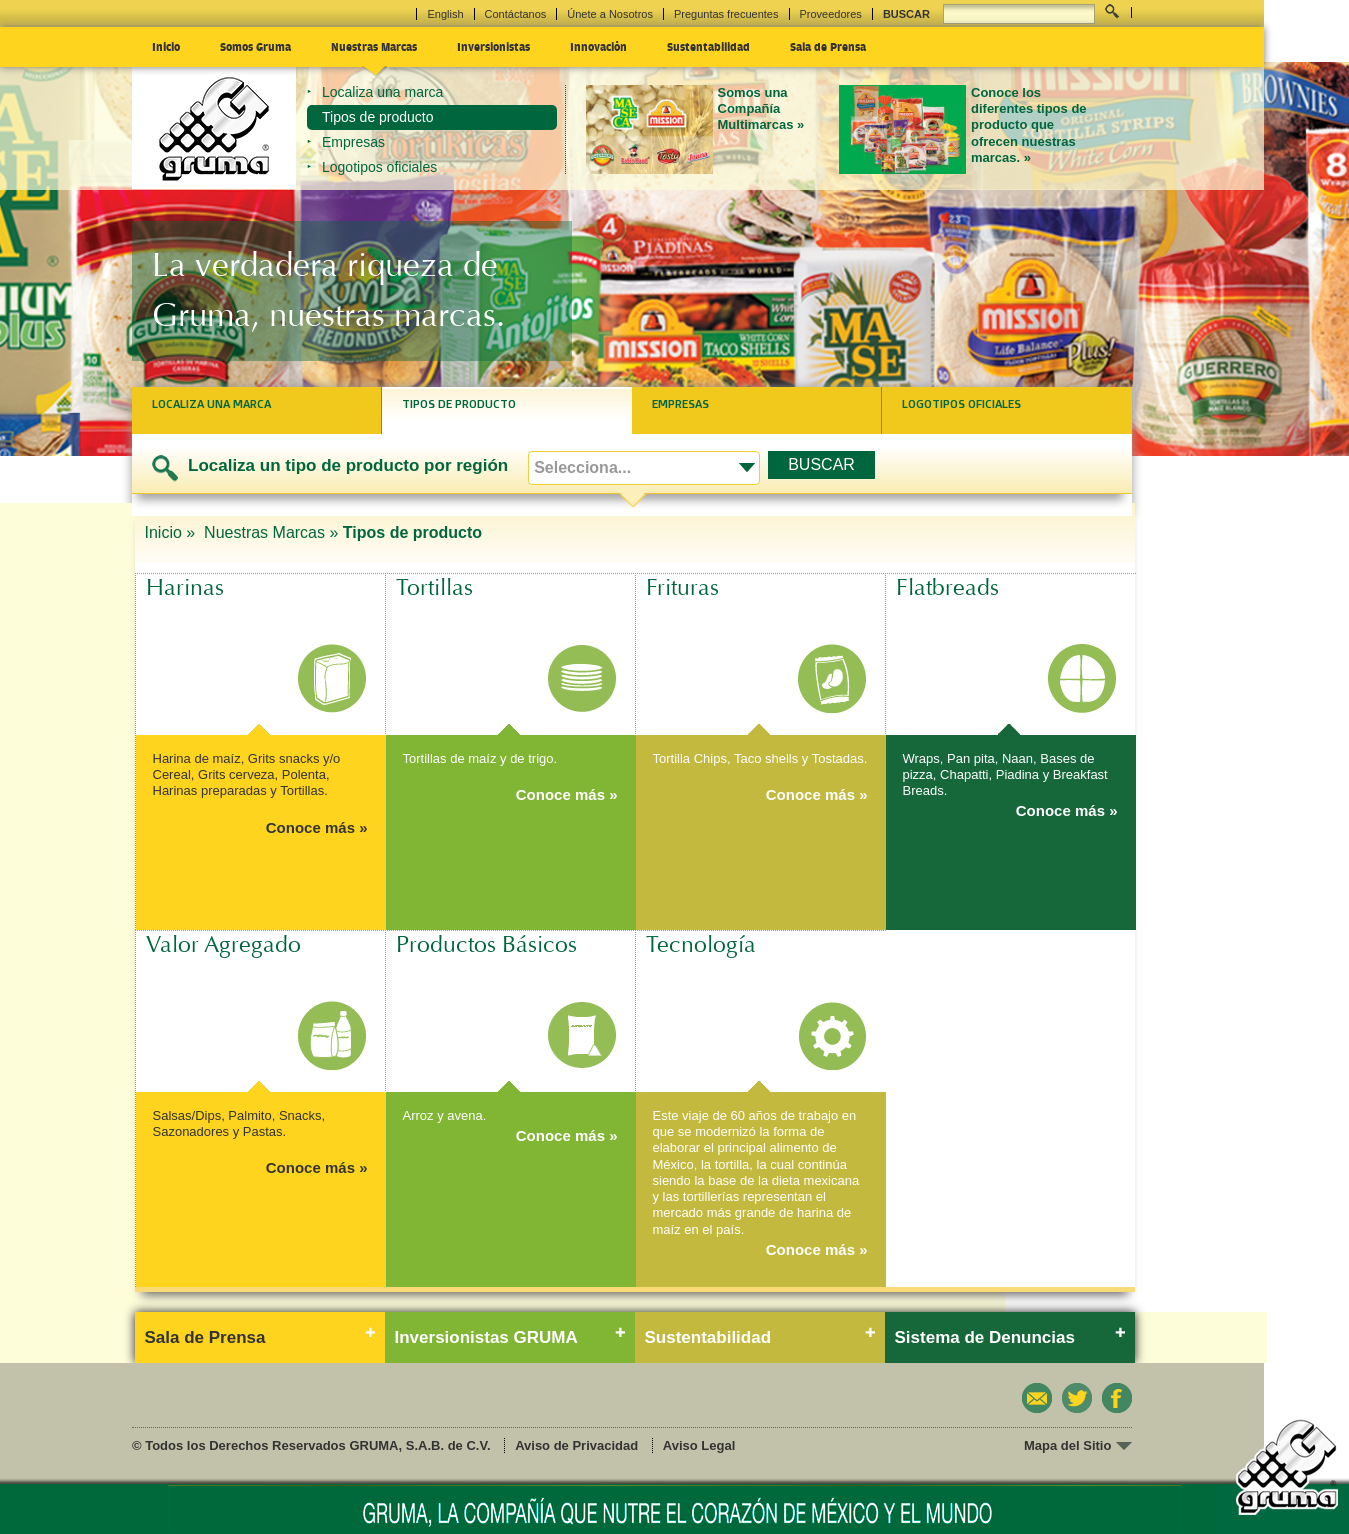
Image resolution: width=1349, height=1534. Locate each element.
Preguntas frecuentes (726, 14)
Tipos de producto (378, 117)
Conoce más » (317, 828)
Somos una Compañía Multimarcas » (761, 109)
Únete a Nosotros (610, 14)
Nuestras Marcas (374, 46)
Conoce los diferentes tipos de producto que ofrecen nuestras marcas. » (1029, 125)
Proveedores (831, 14)
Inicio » (172, 532)
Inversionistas (493, 46)
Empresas (353, 142)
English (445, 14)
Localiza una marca (382, 92)
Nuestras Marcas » (271, 532)
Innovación (598, 46)
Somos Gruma (255, 46)
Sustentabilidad (708, 46)
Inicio (166, 46)
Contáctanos (516, 14)
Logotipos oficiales (379, 167)
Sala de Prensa (828, 46)
